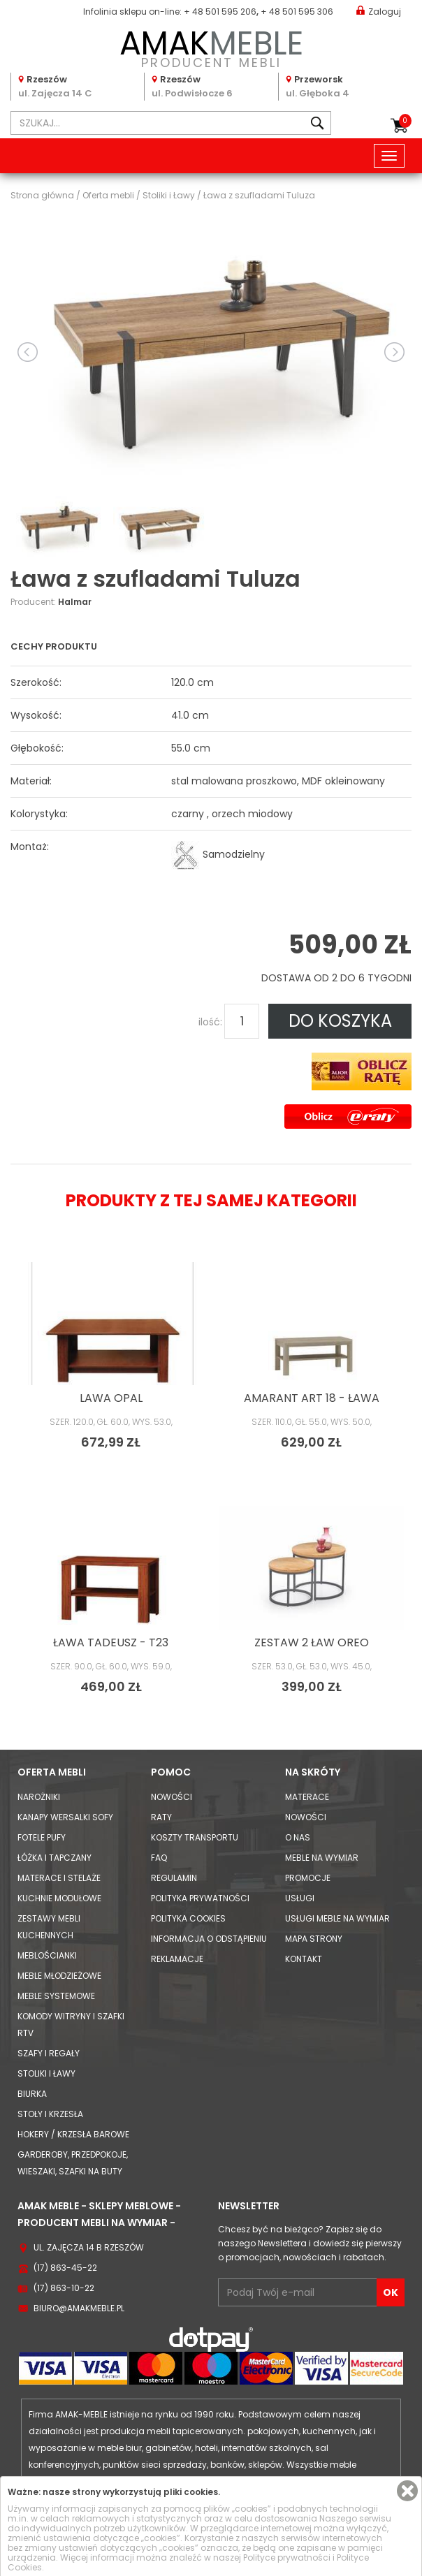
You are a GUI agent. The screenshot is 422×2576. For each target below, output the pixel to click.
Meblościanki (47, 1955)
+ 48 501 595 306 (297, 11)
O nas (297, 1837)
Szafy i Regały (48, 2053)
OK (390, 2292)
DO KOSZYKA (340, 1020)
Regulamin (174, 1878)
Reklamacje (177, 1959)
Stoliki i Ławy (46, 2073)
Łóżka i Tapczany (54, 1858)
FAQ (159, 1858)
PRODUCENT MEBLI (211, 46)
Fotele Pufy (41, 1837)
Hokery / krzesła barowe (73, 2134)
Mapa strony (313, 1939)
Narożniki (38, 1797)
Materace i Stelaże (59, 1878)
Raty (161, 1817)
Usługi (299, 1898)
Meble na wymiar (321, 1858)
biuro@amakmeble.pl (79, 2308)
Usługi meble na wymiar (337, 1918)
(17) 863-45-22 (65, 2268)
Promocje (307, 1878)
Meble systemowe (56, 1996)
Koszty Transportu (194, 1837)
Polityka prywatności (200, 1898)
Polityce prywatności (286, 2557)
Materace (307, 1797)
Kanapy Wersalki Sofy (65, 1817)
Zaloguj (378, 10)
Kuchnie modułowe (59, 1898)
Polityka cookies (188, 1918)
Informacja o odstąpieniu (209, 1939)
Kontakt (303, 1959)
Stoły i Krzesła (50, 2114)
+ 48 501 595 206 (220, 11)
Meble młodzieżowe (59, 1976)
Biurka (32, 2094)
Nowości (171, 1797)
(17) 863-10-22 (64, 2288)
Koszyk (405, 121)
